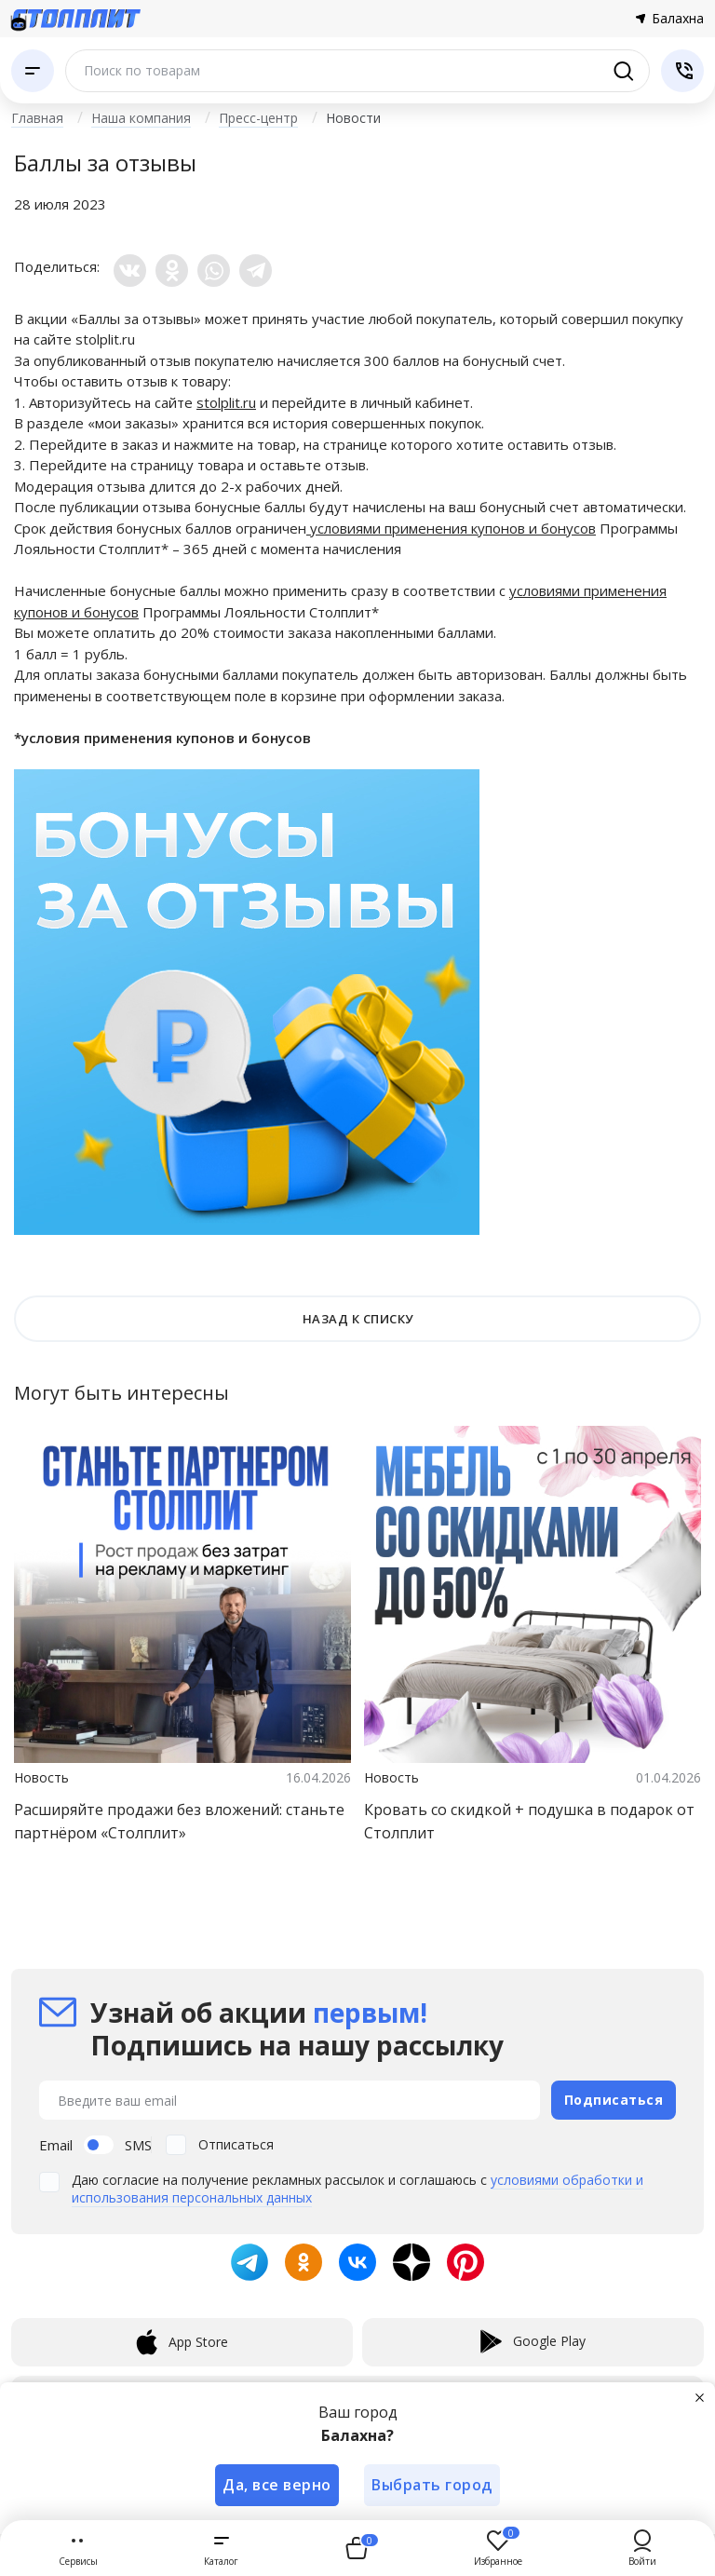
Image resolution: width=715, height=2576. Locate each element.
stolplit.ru (105, 339)
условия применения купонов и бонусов (166, 737)
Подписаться (614, 2099)
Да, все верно (277, 2484)
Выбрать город (432, 2484)
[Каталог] (32, 70)
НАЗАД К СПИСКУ (358, 1318)
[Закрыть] (700, 2397)
